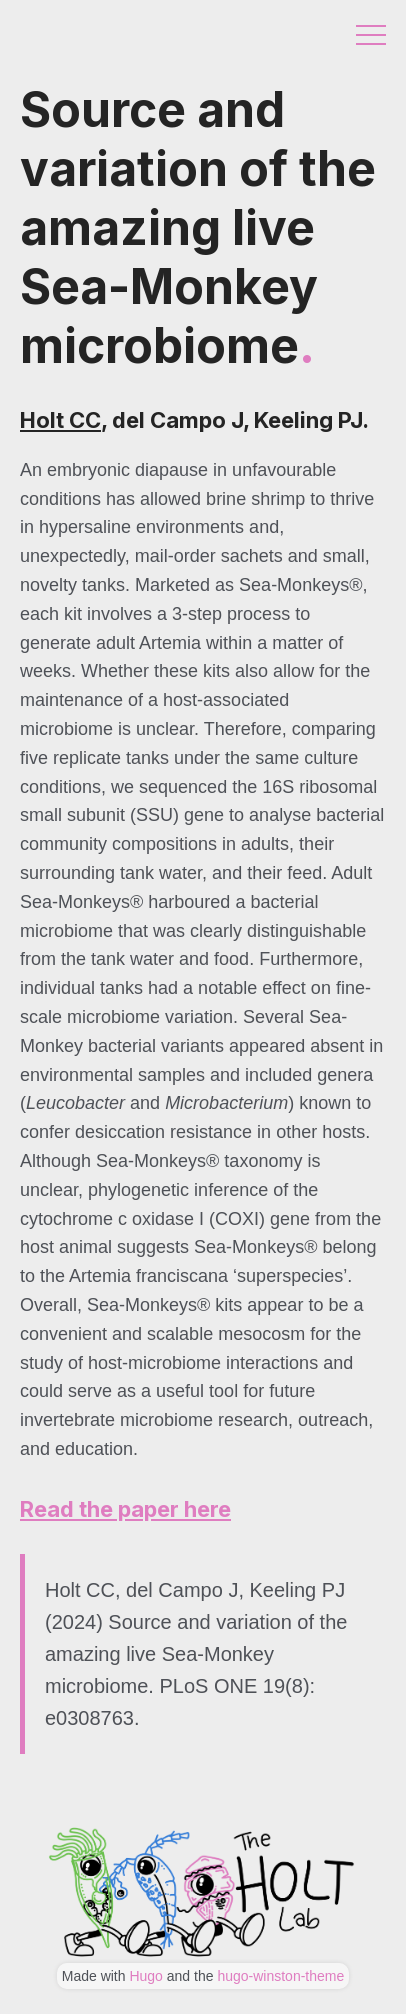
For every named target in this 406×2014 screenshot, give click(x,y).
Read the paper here (125, 1509)
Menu (371, 35)
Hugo (145, 1976)
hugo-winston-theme (280, 1976)
